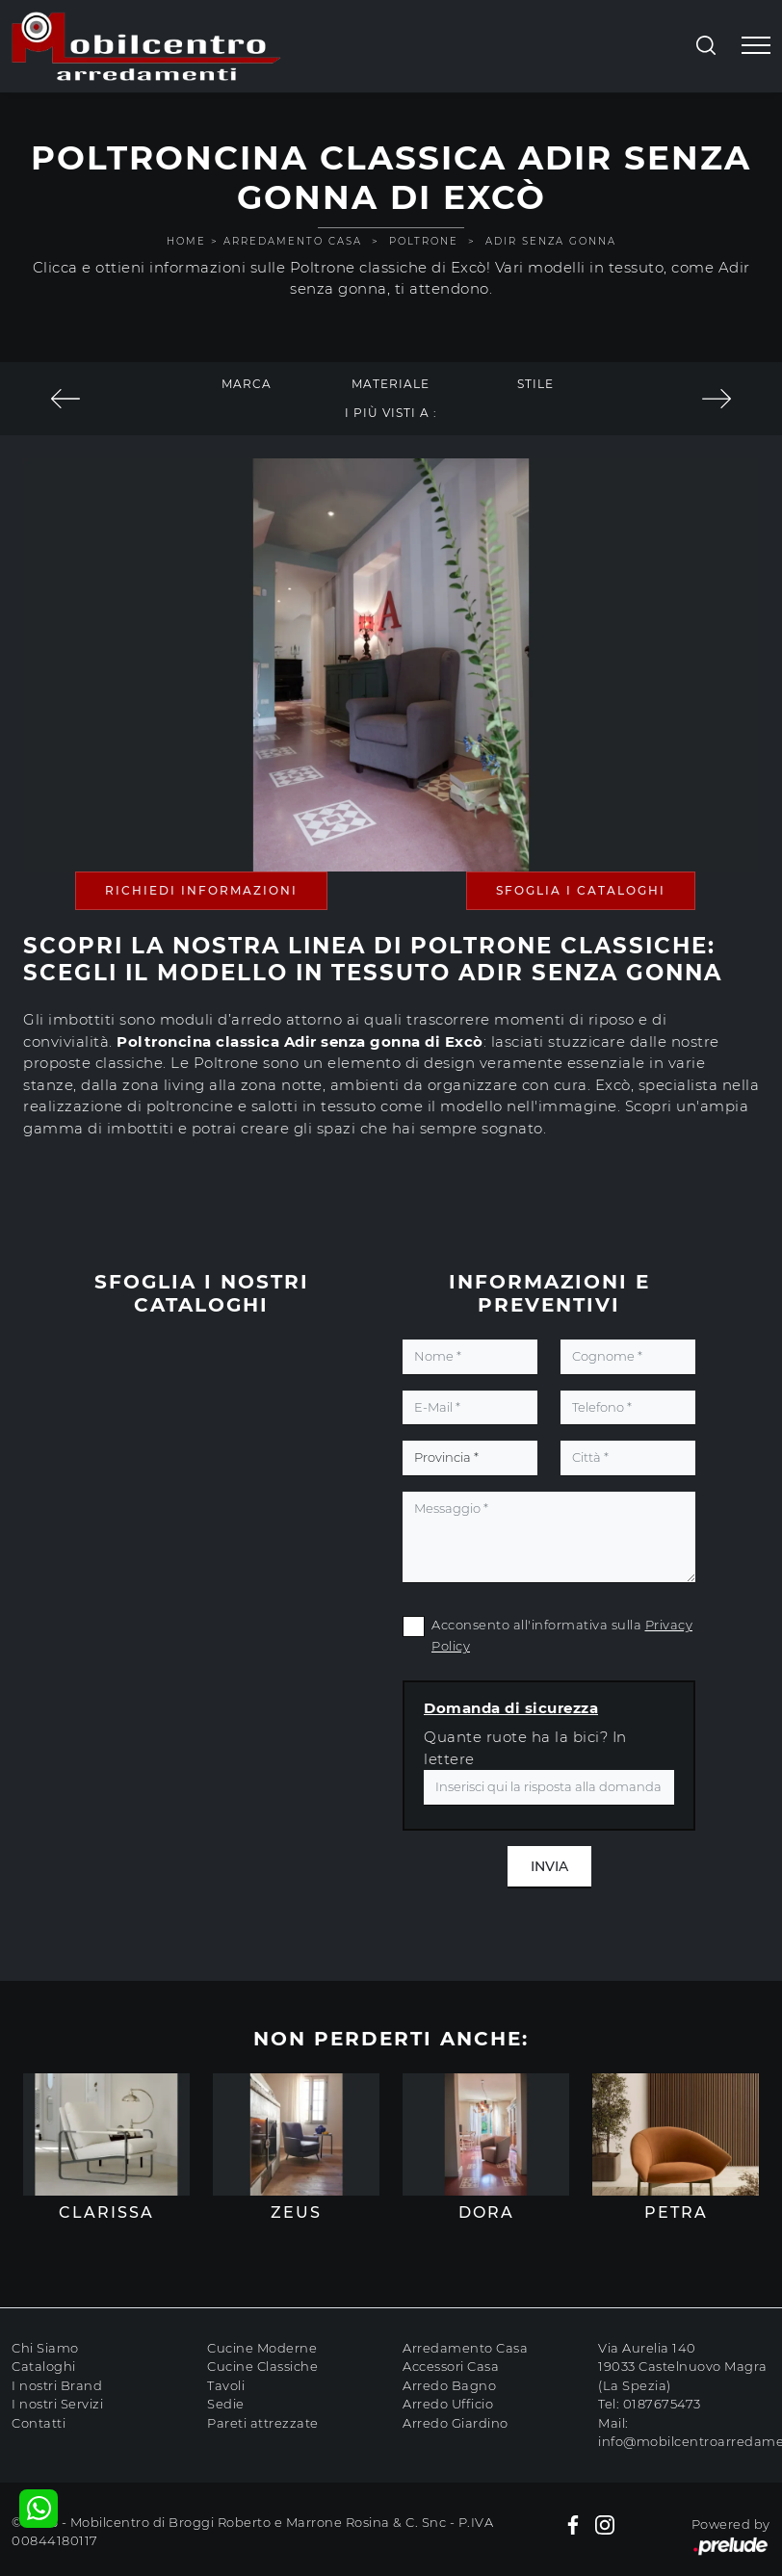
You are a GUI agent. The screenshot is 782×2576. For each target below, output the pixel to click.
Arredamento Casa (292, 241)
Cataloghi (44, 2366)
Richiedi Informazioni (201, 890)
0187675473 (662, 2403)
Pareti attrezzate (263, 2423)
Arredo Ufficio (448, 2403)
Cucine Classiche (262, 2366)
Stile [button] (535, 384)
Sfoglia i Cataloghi (580, 890)
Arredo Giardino (455, 2423)
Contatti (38, 2423)
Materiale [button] (391, 384)
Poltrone (423, 241)
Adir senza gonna (550, 241)
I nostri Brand (57, 2385)
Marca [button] (247, 384)
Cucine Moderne (262, 2347)
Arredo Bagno (449, 2385)
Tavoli (226, 2385)
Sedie (226, 2403)
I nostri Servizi (57, 2403)
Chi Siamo (45, 2347)
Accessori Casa (451, 2366)
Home (186, 241)
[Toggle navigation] (756, 46)
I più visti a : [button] (391, 412)
